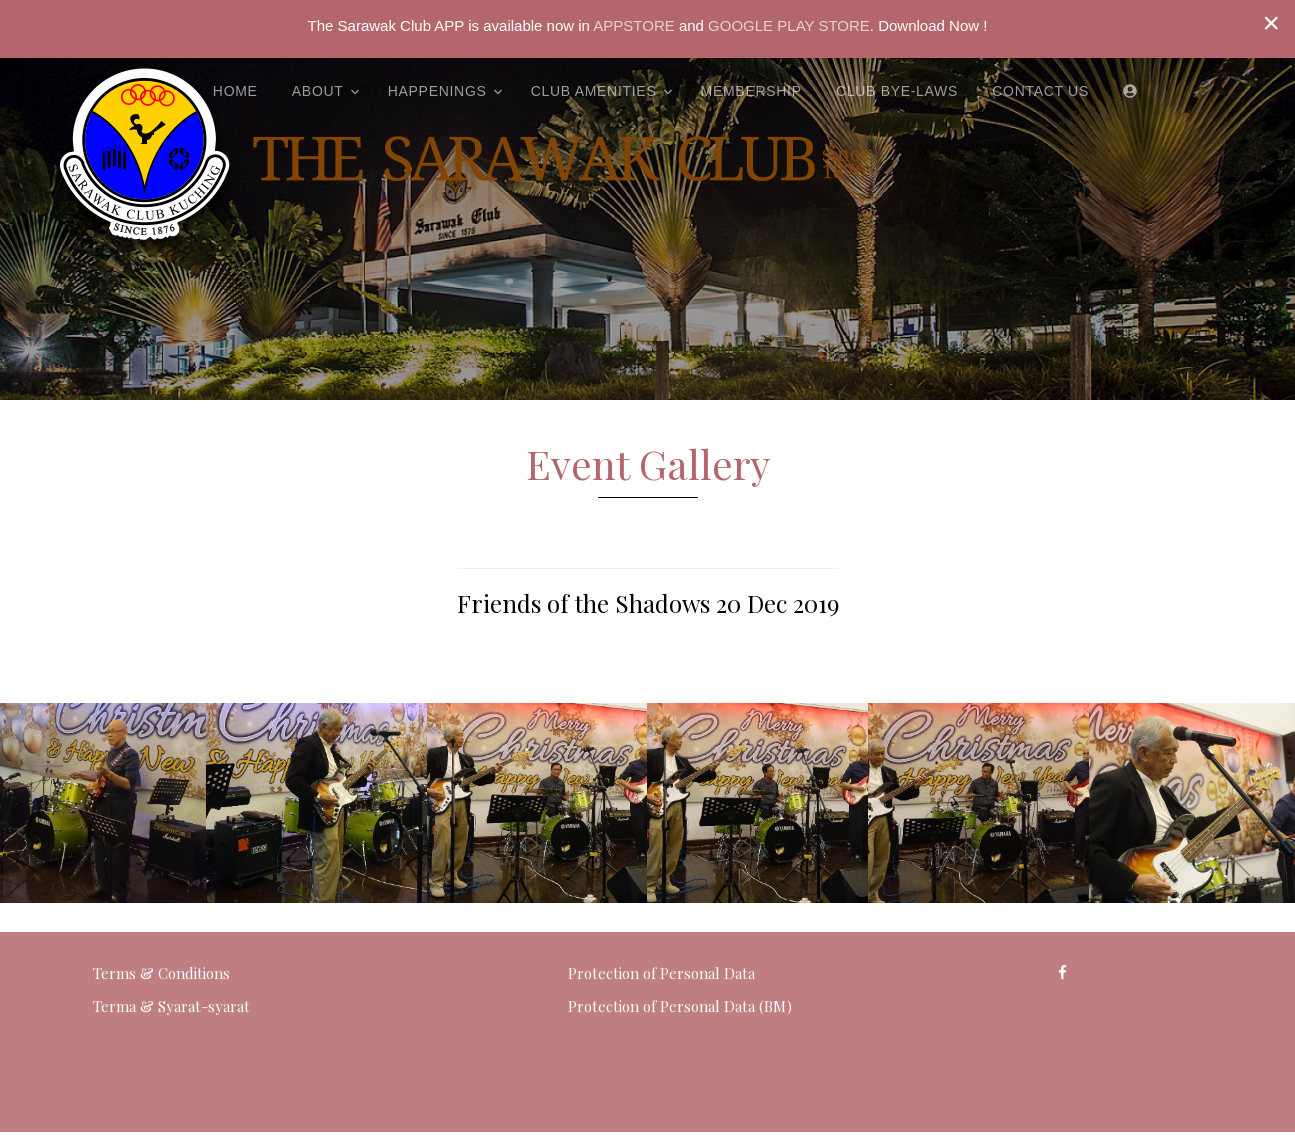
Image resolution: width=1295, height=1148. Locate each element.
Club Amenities (594, 91)
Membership (751, 91)
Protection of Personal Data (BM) (680, 968)
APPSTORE (632, 25)
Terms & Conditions (161, 934)
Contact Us (1040, 91)
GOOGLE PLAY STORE (789, 25)
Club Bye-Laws (897, 91)
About (318, 91)
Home (235, 91)
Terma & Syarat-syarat (171, 968)
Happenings (437, 91)
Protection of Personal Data (661, 934)
